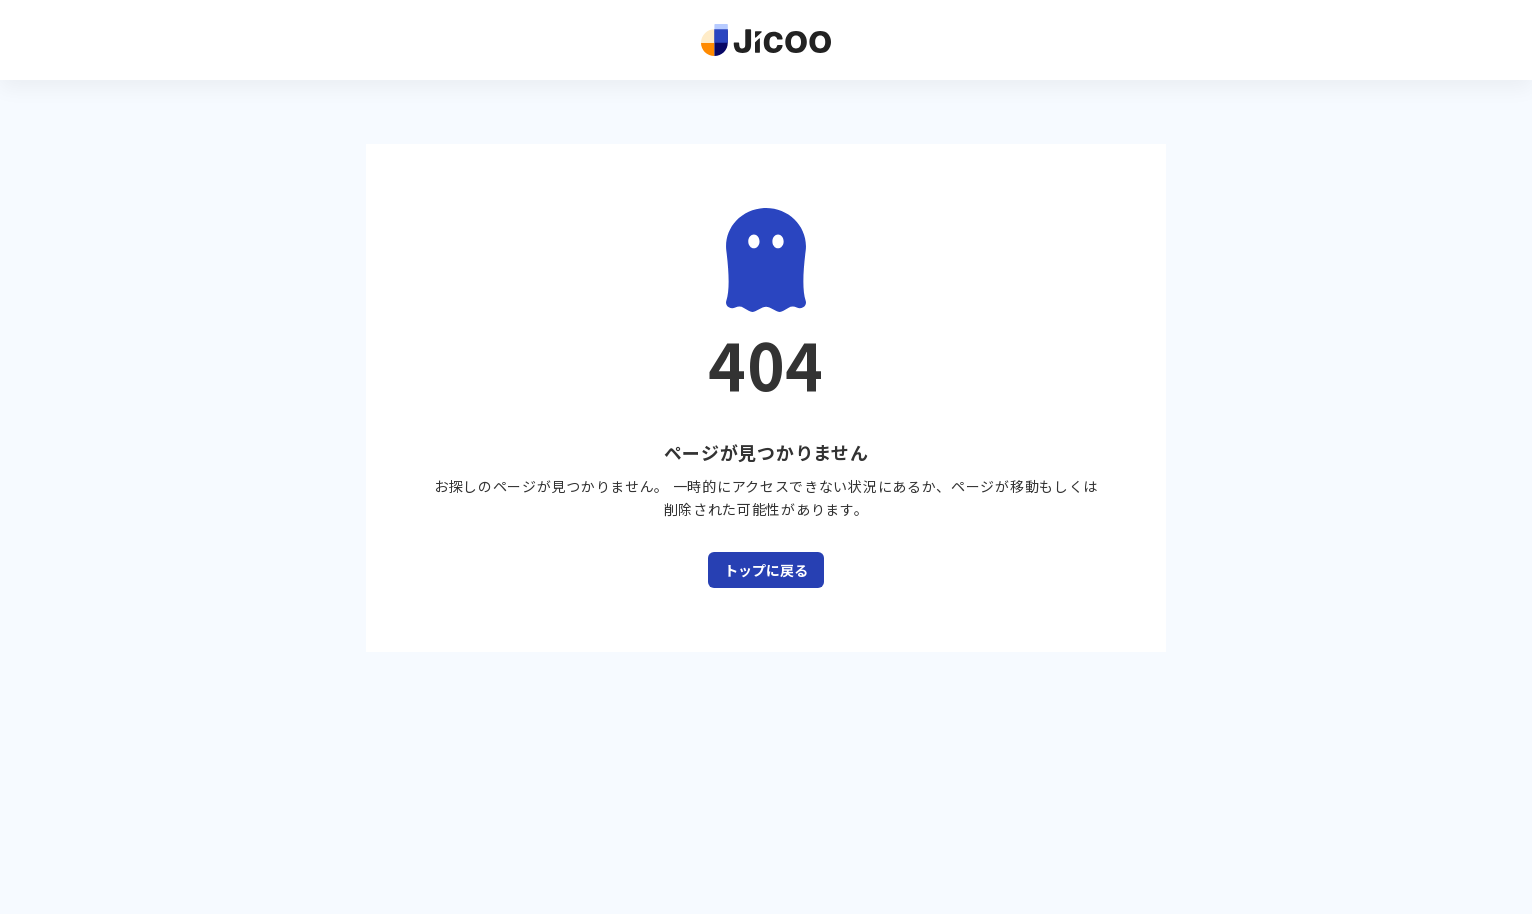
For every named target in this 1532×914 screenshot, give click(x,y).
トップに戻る (766, 570)
